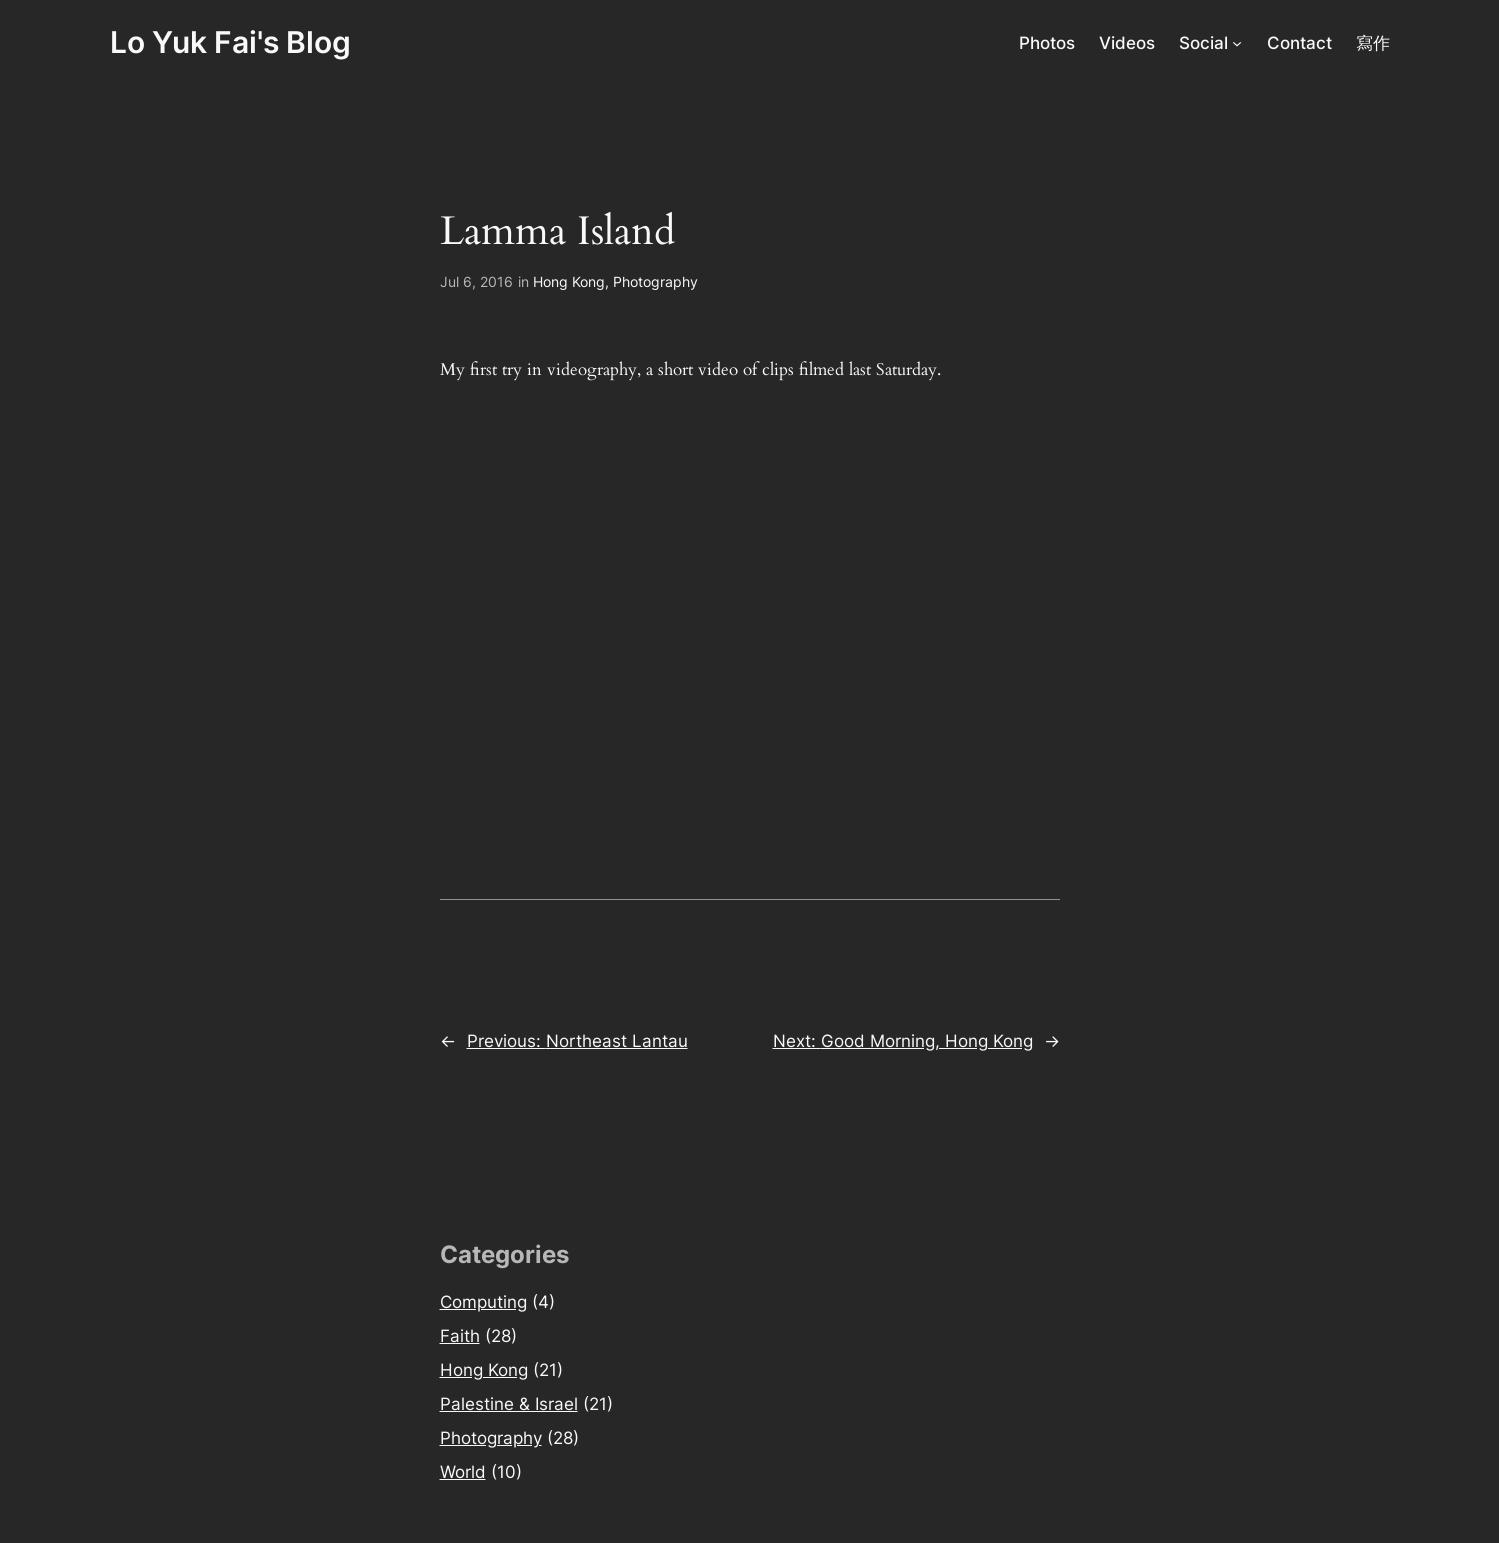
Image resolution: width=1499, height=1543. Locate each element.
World (463, 1472)
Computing (483, 1302)
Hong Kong (569, 281)
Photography (655, 281)
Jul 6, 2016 (476, 281)
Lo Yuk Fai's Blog (230, 42)
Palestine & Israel (509, 1404)
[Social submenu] (1237, 43)
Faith (460, 1336)
